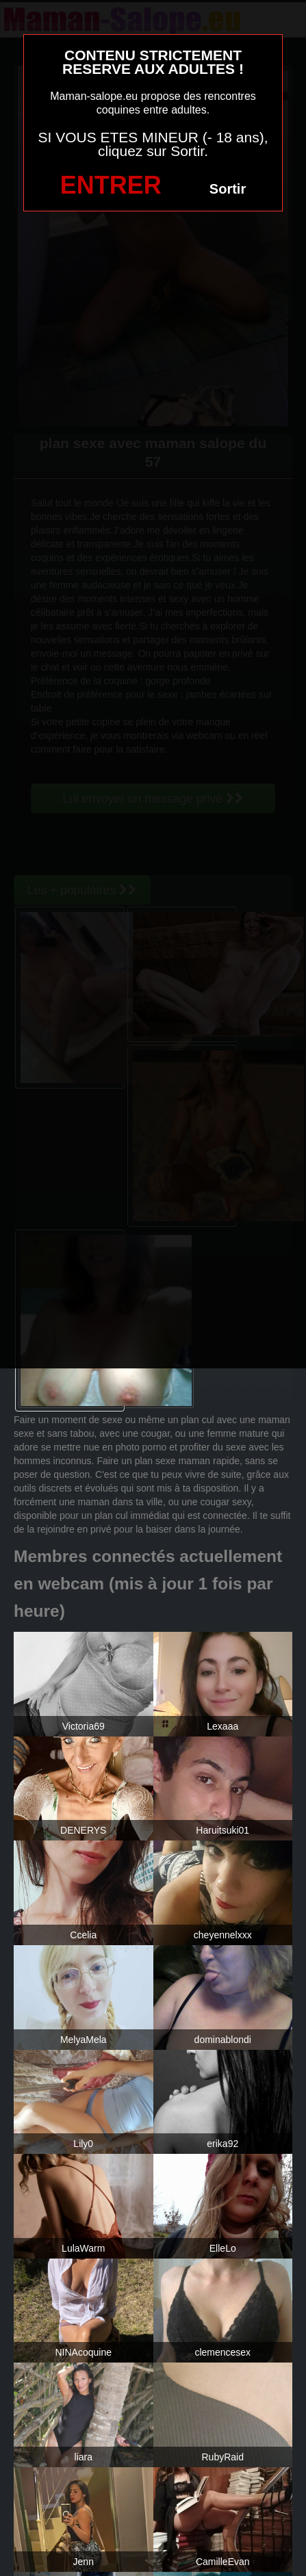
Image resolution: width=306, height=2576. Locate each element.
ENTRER (111, 185)
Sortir (227, 188)
